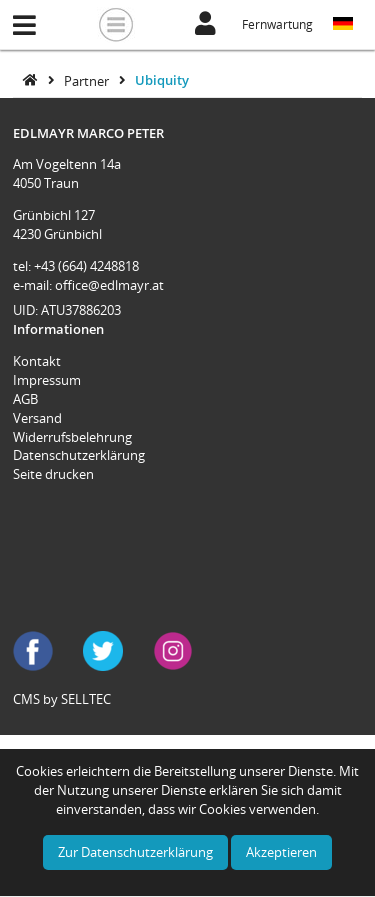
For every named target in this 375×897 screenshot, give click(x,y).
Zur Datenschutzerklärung (135, 852)
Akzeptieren (281, 852)
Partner (88, 80)
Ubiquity (162, 80)
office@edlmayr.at (109, 285)
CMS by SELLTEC (62, 699)
